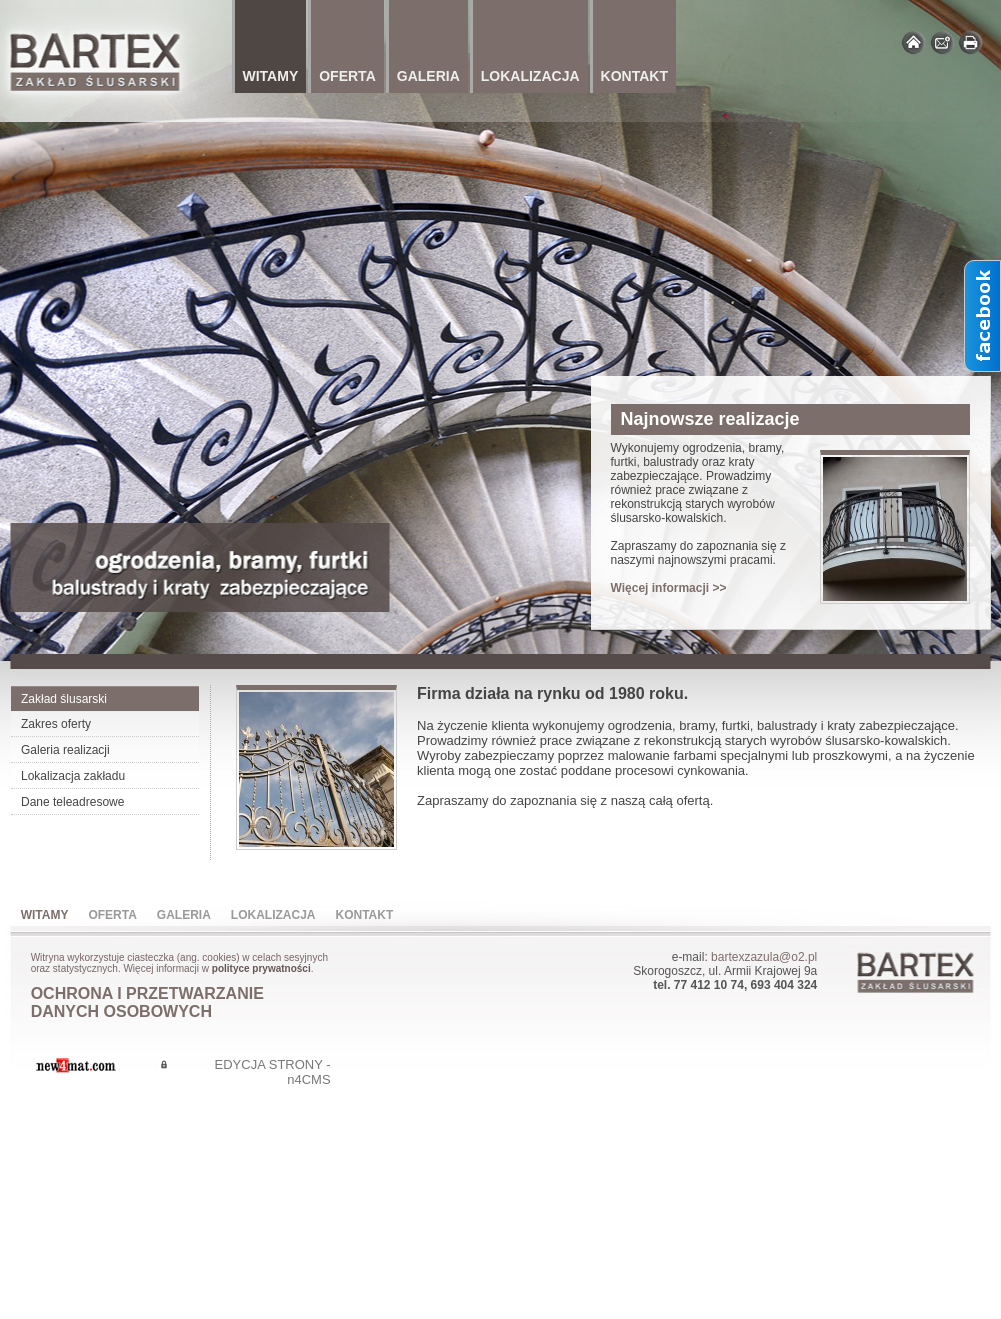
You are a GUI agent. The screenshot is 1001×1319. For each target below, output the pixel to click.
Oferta (112, 915)
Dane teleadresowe (72, 802)
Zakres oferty (56, 724)
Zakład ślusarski (64, 699)
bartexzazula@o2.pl (764, 957)
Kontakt (365, 915)
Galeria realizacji (65, 750)
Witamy (45, 915)
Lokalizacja (273, 915)
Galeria (184, 915)
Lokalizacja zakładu (73, 776)
